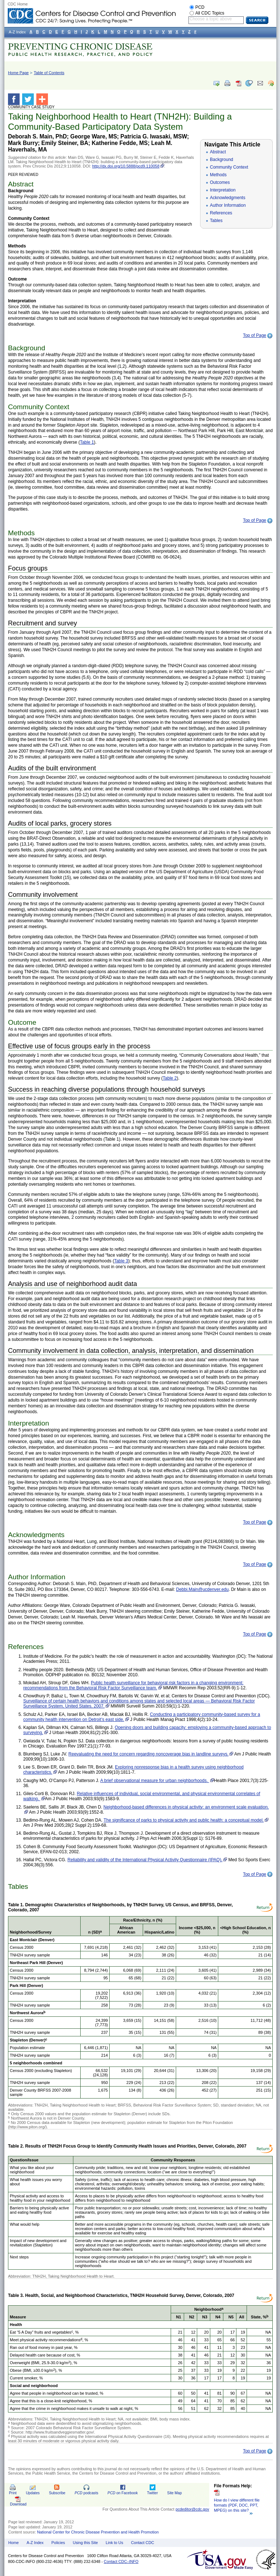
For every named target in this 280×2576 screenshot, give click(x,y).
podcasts (86, 2493)
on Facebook (122, 2493)
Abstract (218, 151)
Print (13, 2493)
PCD (199, 7)
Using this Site (85, 2542)
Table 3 (121, 1260)
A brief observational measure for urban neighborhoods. (154, 1780)
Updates (33, 2493)
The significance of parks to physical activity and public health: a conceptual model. (184, 1820)
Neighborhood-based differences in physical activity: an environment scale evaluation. (186, 1807)
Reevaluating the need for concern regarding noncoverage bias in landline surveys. (148, 1754)
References (221, 212)
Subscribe (57, 2493)
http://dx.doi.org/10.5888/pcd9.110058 (125, 166)
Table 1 (87, 442)
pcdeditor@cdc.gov (192, 2509)
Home (13, 2542)
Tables (216, 220)
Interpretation (223, 190)
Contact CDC (142, 2542)
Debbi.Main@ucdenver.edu (202, 1589)
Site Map (174, 2493)
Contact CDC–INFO (121, 2561)
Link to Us (114, 2542)
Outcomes (220, 182)
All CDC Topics (209, 13)
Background (221, 159)
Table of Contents (49, 72)
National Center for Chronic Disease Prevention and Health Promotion (98, 2532)
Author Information (228, 205)
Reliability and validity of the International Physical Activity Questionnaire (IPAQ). (145, 1859)
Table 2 (170, 1078)
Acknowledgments (227, 197)
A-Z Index (35, 2542)
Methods (218, 174)
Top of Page (254, 335)
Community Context (229, 167)
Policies (58, 2542)
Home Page (18, 72)
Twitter (152, 2493)
